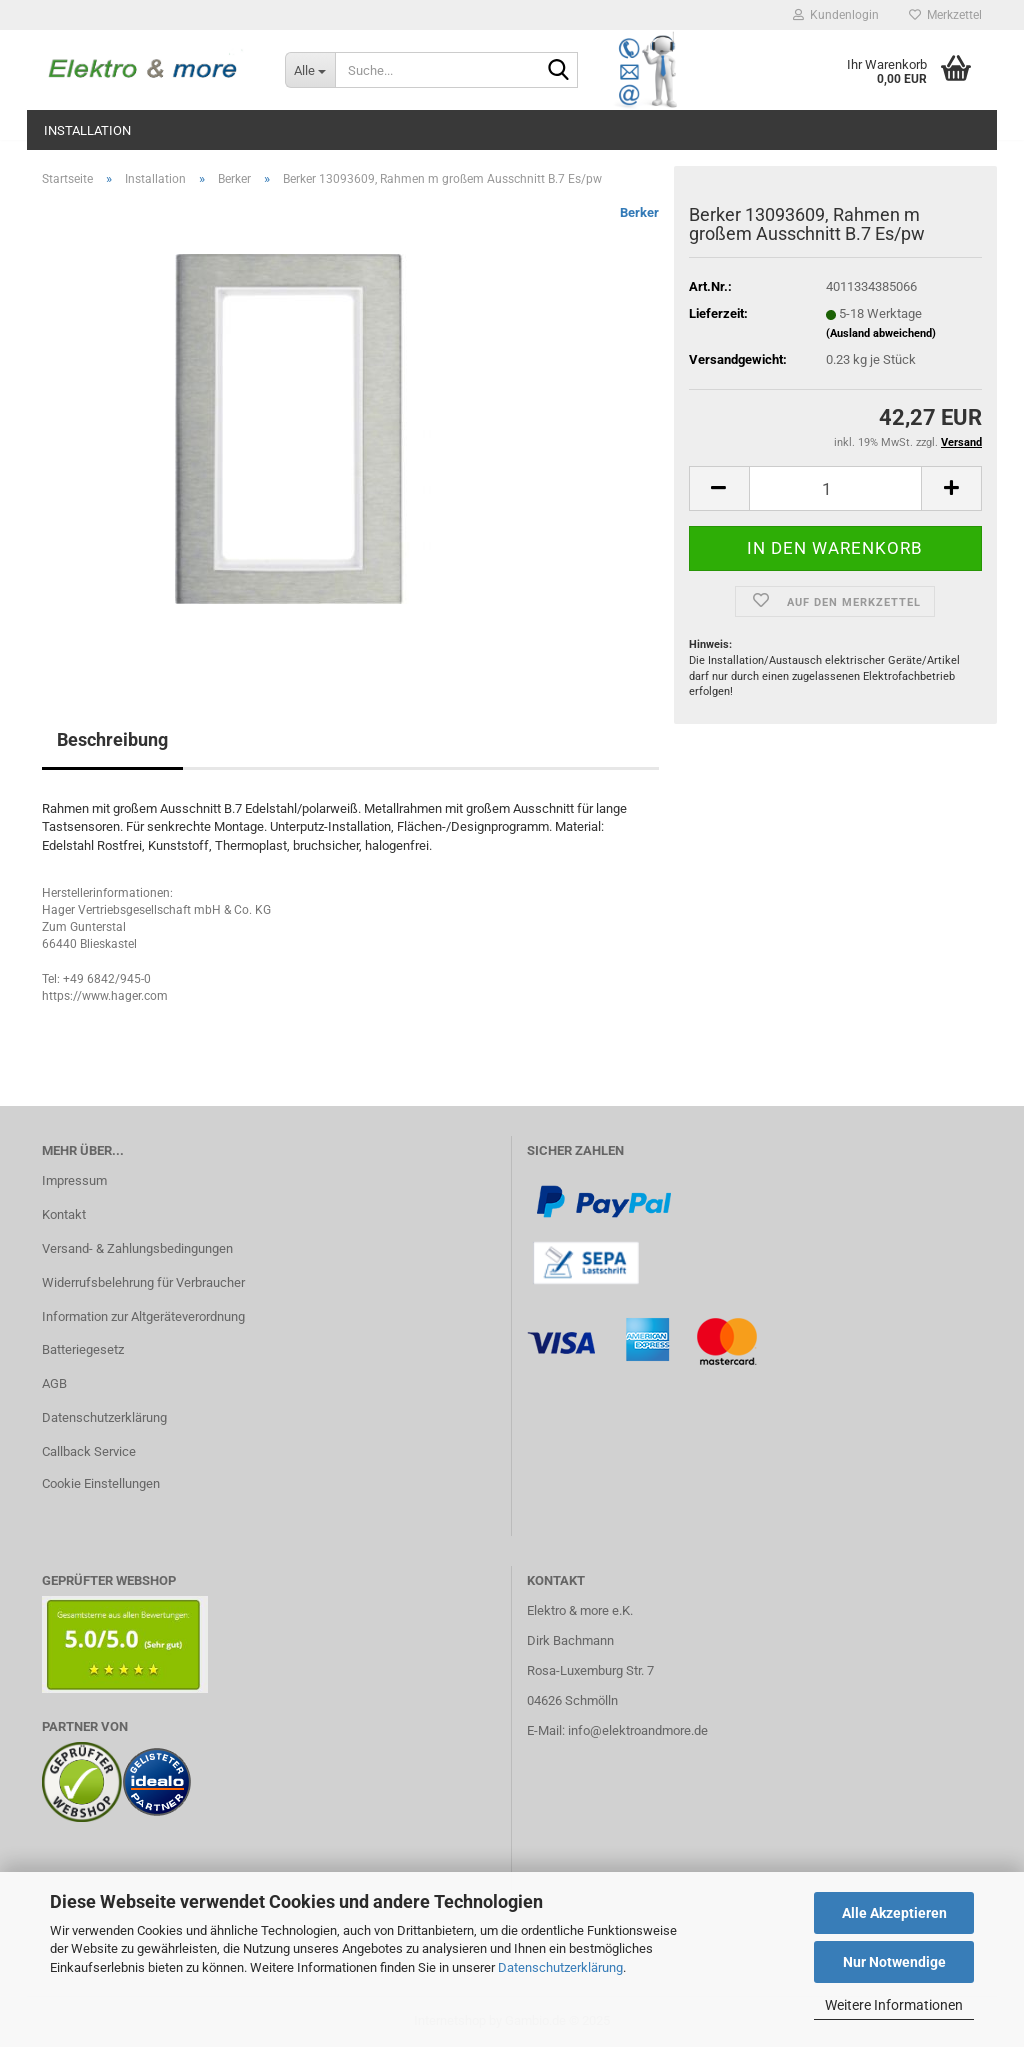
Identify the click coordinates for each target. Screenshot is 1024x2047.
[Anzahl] (835, 488)
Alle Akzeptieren (894, 1913)
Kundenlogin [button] (836, 15)
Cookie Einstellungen (101, 1483)
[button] (719, 488)
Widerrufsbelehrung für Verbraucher (143, 1282)
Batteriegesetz (83, 1349)
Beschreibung (112, 739)
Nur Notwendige (894, 1962)
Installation (87, 130)
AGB (54, 1383)
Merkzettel (945, 15)
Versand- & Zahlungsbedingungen (137, 1248)
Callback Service (89, 1451)
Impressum (74, 1180)
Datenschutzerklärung (560, 1967)
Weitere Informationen (894, 2005)
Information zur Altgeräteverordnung (143, 1316)
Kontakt (64, 1214)
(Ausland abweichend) (881, 333)
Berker (639, 212)
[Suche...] (310, 70)
